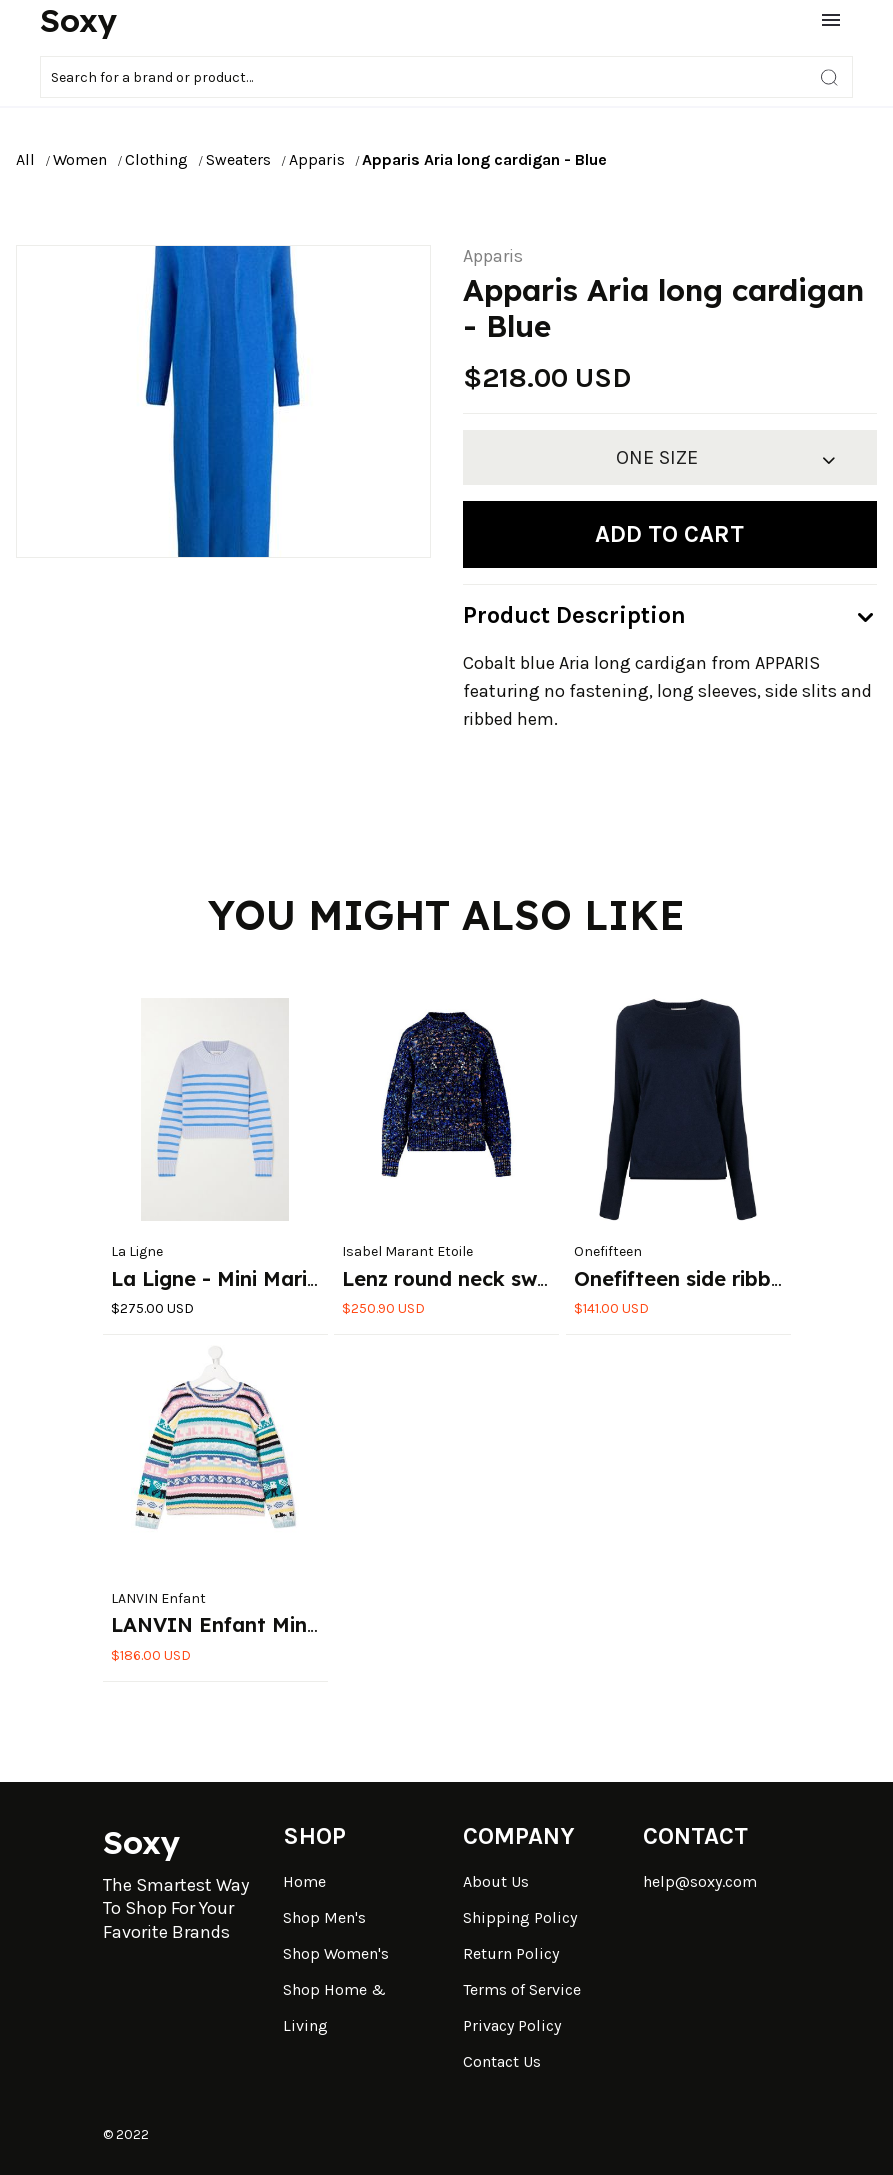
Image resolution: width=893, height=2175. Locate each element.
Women (80, 159)
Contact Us (502, 2061)
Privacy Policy (512, 2025)
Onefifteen (608, 1251)
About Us (496, 1881)
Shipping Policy (520, 1917)
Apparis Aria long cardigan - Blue (484, 159)
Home (304, 1881)
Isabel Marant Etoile (407, 1251)
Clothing (156, 159)
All (25, 159)
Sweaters (238, 159)
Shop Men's (324, 1917)
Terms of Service (522, 1989)
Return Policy (511, 1953)
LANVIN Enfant (158, 1598)
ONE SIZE (657, 457)
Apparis (317, 159)
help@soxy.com (700, 1881)
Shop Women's (336, 1953)
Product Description (574, 615)
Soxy (78, 20)
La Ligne (137, 1251)
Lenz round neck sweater (466, 1278)
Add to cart (669, 534)
